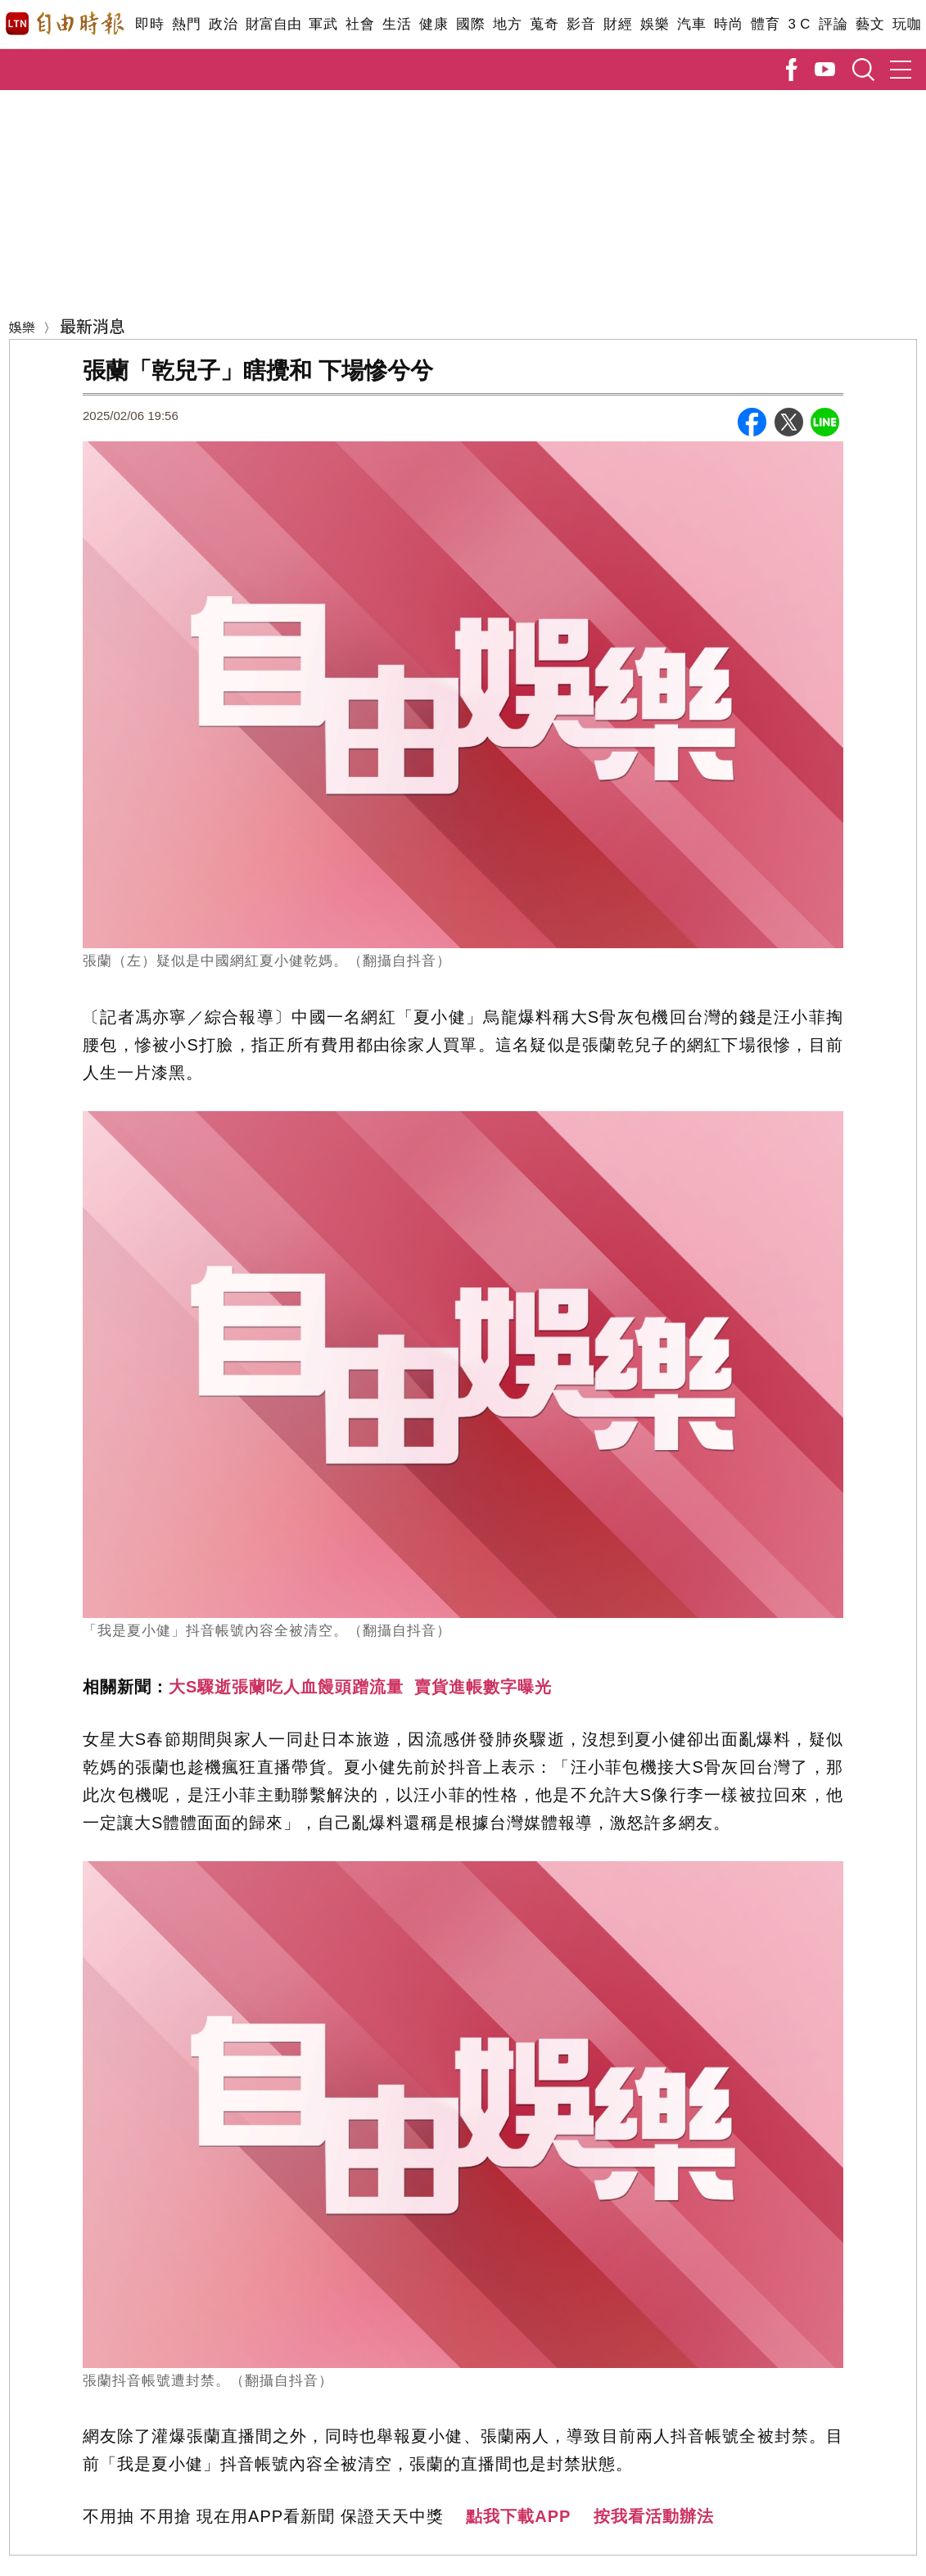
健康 (433, 24)
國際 (470, 24)
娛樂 (654, 24)
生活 (396, 24)
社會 (360, 24)
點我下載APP (518, 2516)
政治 (223, 24)
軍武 (323, 24)
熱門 (186, 24)
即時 (149, 24)
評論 (833, 24)
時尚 (728, 24)
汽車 (691, 24)
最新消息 (92, 325)
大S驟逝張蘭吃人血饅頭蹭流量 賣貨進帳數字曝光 (360, 1687)
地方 (507, 24)
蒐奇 (544, 24)
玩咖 (906, 24)
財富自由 (273, 24)
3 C (799, 24)
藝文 (870, 24)
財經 (617, 24)
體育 (765, 24)
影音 (581, 24)
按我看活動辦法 (654, 2516)
